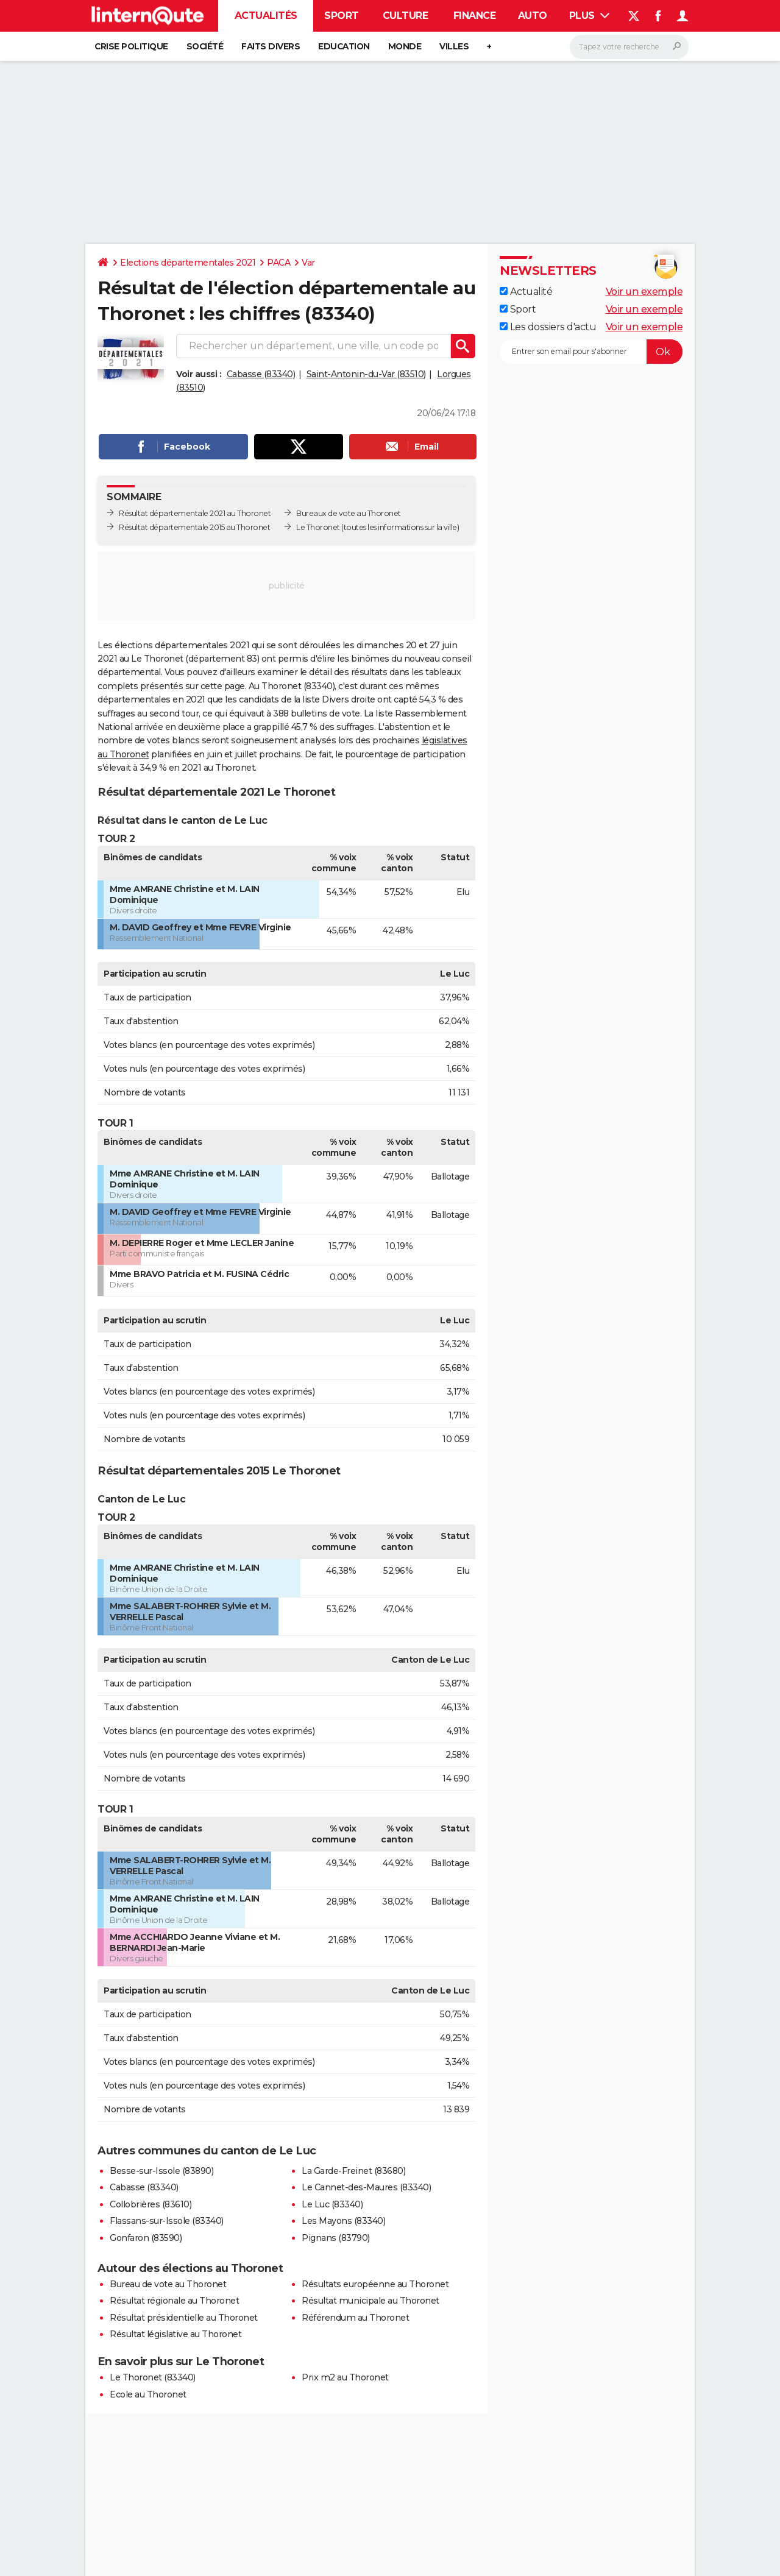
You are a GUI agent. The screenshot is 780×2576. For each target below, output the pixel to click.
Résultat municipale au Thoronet (370, 2300)
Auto (532, 15)
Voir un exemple (644, 291)
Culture (405, 15)
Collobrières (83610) (150, 2204)
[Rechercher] (629, 47)
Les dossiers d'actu (548, 327)
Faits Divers (270, 46)
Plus (589, 15)
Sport (341, 15)
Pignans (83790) (336, 2237)
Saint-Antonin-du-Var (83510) (366, 374)
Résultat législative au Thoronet (175, 2334)
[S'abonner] (591, 351)
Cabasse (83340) (261, 374)
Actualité (526, 291)
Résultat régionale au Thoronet (174, 2300)
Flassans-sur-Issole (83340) (167, 2220)
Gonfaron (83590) (146, 2237)
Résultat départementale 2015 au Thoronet (194, 527)
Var (308, 262)
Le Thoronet (318, 527)
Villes (454, 46)
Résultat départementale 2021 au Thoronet (195, 513)
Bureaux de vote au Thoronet (348, 513)
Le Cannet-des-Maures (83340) (366, 2187)
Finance (474, 15)
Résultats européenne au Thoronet (375, 2284)
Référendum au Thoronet (355, 2317)
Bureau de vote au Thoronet (168, 2284)
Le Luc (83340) (332, 2204)
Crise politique (131, 46)
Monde (405, 46)
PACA (278, 262)
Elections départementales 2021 (187, 262)
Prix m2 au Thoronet (345, 2377)
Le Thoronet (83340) (153, 2377)
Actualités (266, 15)
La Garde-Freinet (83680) (353, 2170)
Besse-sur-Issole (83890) (161, 2170)
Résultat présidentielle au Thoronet (184, 2317)
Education (344, 46)
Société (205, 46)
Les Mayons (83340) (343, 2220)
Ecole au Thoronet (148, 2394)
